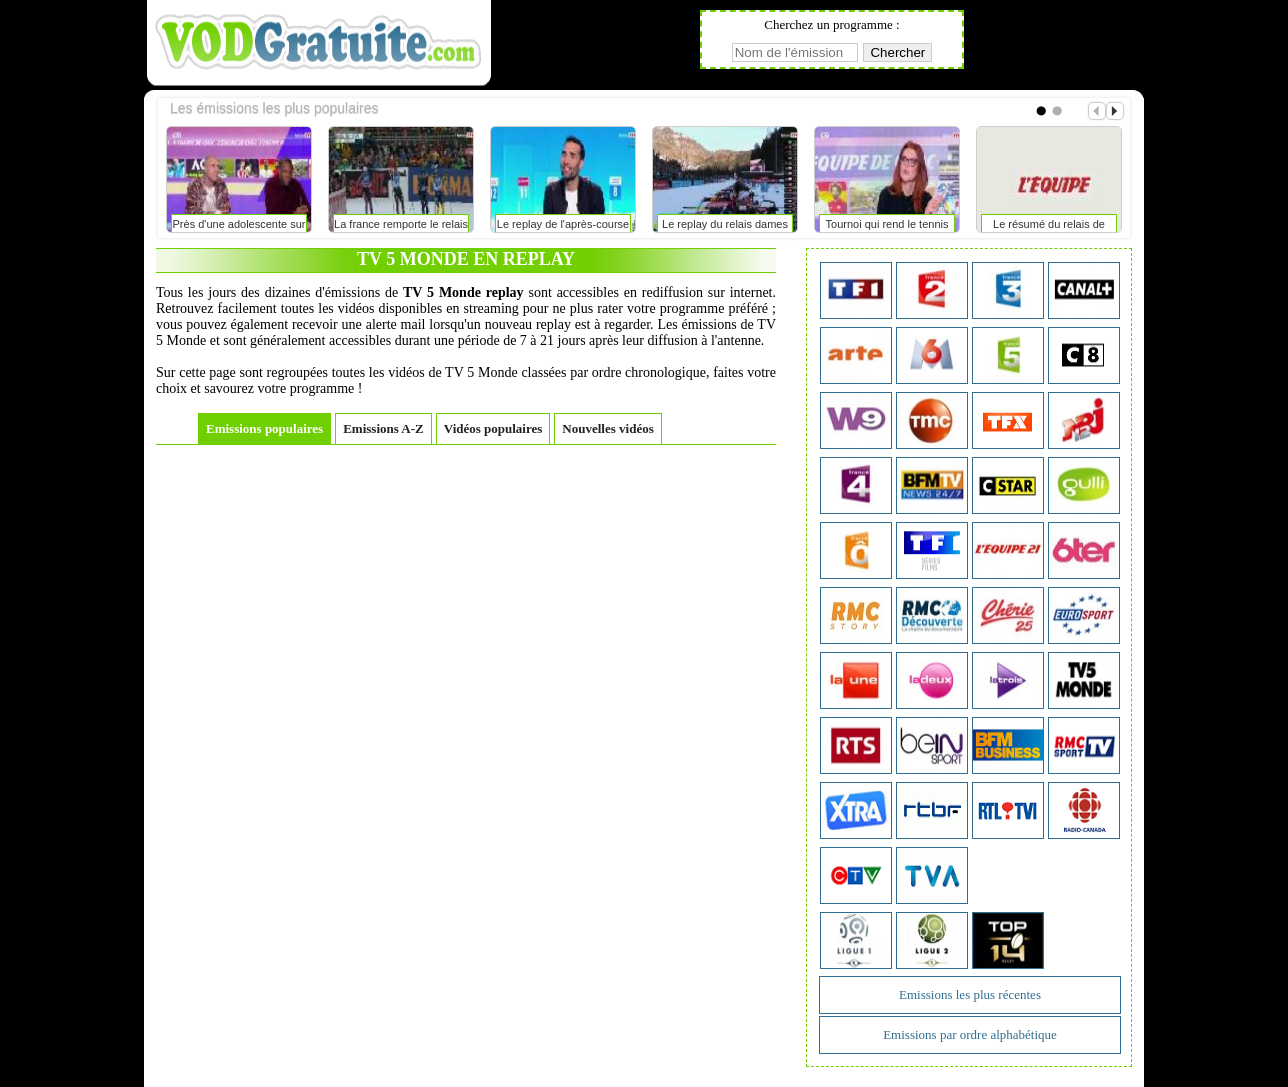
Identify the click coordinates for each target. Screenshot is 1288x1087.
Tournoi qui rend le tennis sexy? (887, 228)
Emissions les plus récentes (970, 994)
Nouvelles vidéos (607, 428)
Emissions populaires (264, 428)
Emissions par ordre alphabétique (970, 1034)
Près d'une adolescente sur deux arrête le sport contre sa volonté (239, 228)
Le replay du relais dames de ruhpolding (725, 228)
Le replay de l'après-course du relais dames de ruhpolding (563, 228)
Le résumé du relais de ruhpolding (1049, 228)
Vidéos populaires (493, 428)
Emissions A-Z (383, 428)
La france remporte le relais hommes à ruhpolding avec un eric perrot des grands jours (401, 228)
